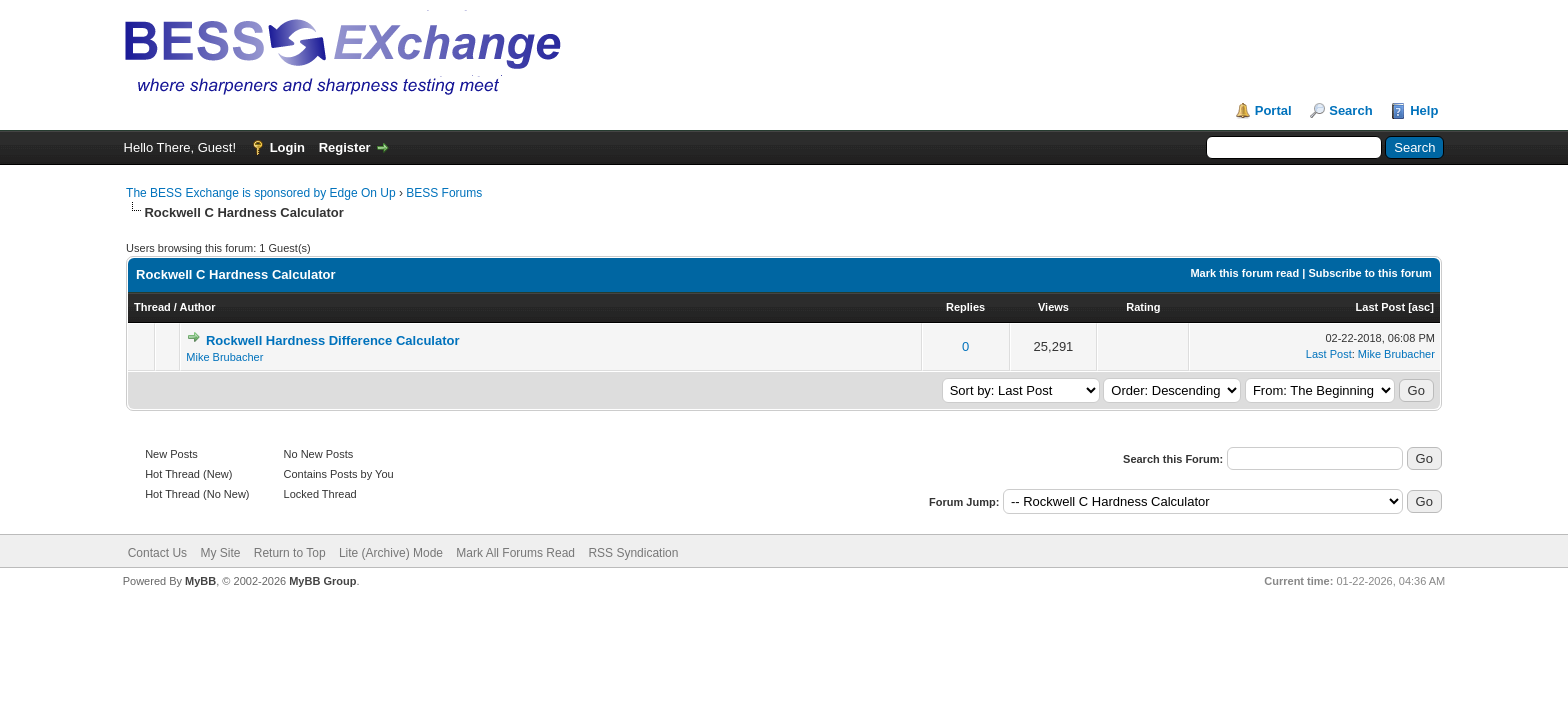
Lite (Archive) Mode (391, 553)
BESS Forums (444, 193)
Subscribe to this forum (1369, 273)
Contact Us (157, 553)
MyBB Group (322, 581)
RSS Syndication (633, 553)
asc (1421, 307)
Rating (1143, 307)
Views (1053, 307)
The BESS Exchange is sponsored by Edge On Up (261, 193)
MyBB (200, 581)
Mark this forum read (1244, 273)
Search (1350, 110)
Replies (965, 307)
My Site (220, 553)
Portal (1273, 110)
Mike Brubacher (224, 357)
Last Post (1381, 307)
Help (1424, 110)
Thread (152, 307)
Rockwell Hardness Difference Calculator (333, 340)
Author (198, 307)
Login (287, 147)
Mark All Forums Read (515, 553)
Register (345, 147)
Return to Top (290, 553)
